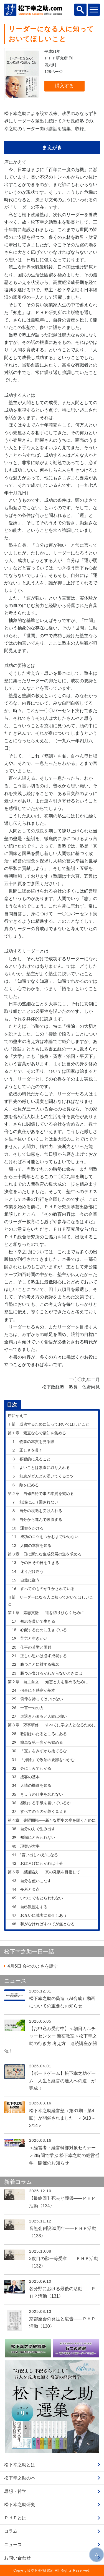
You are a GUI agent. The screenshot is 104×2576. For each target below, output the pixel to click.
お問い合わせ (17, 2558)
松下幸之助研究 (19, 2504)
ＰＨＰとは (15, 2517)
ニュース (13, 2544)
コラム (10, 2531)
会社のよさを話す (32, 1966)
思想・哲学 (15, 2491)
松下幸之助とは (19, 2464)
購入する (64, 85)
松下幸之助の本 (19, 2478)
